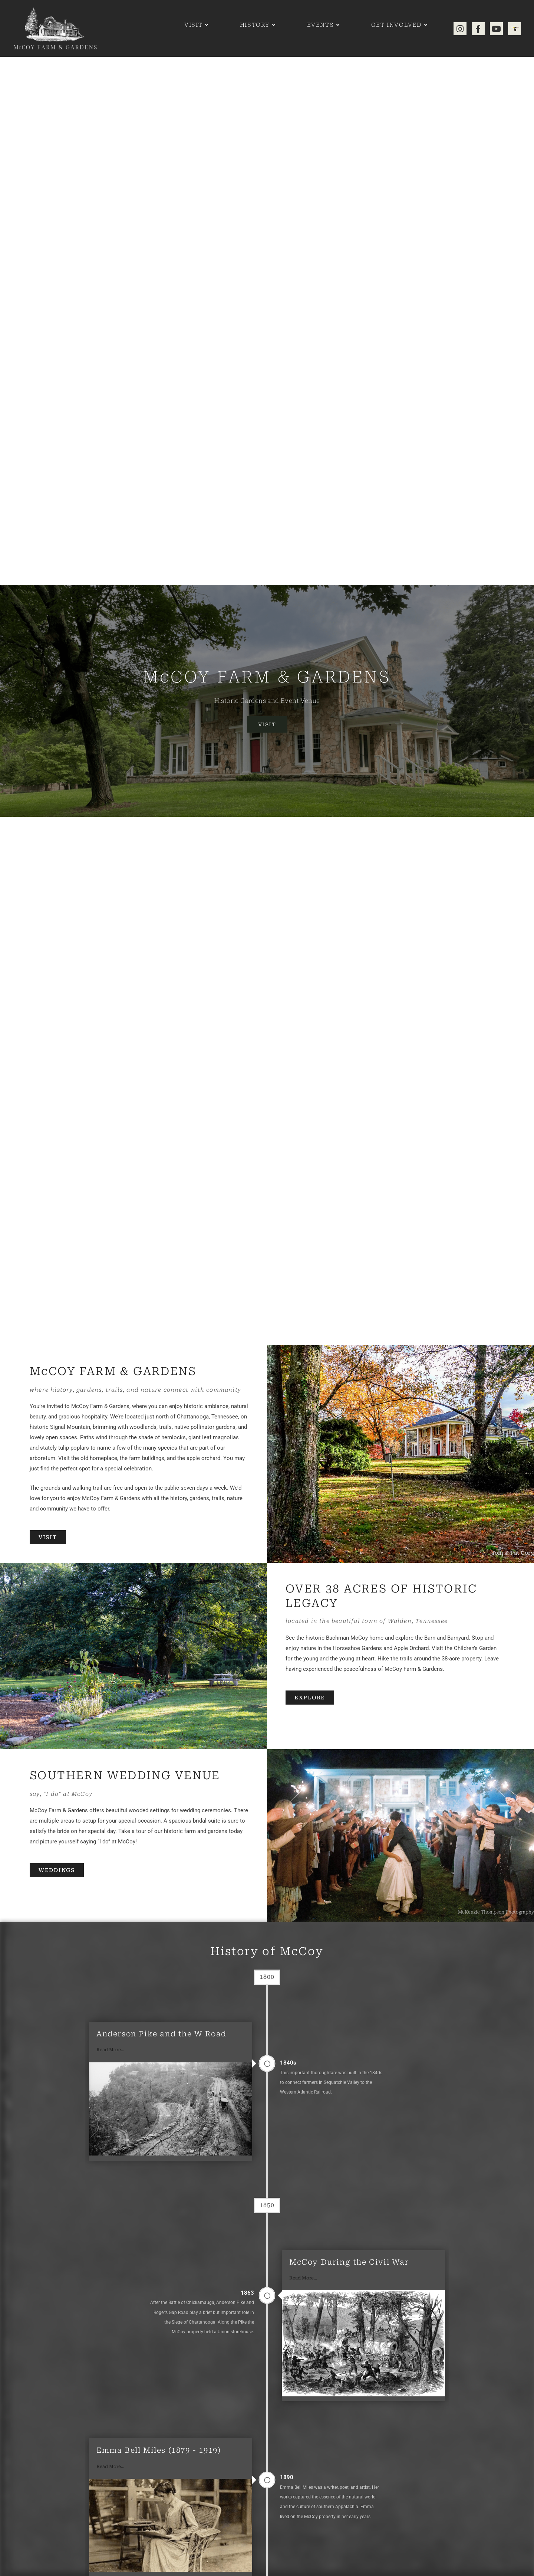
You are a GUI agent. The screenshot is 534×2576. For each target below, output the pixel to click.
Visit (267, 724)
